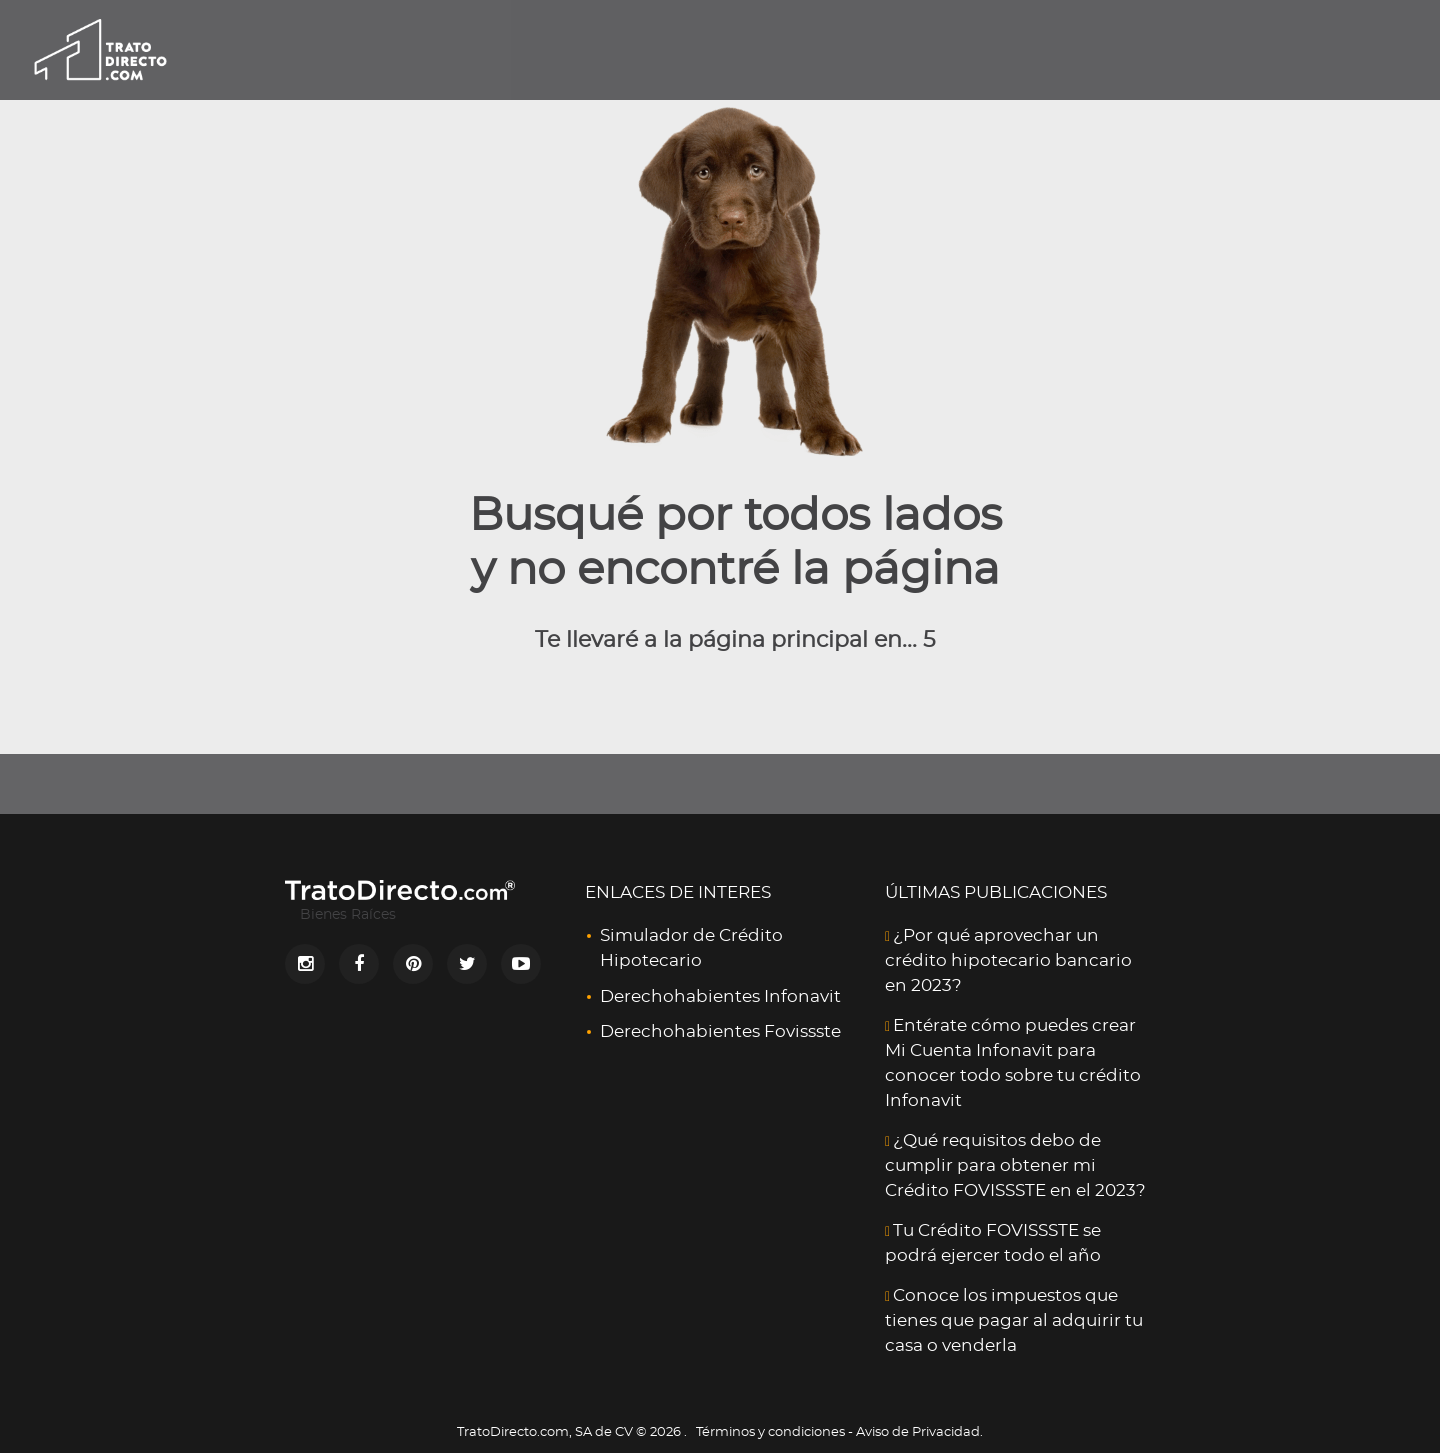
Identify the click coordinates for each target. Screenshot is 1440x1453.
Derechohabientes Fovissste (720, 1031)
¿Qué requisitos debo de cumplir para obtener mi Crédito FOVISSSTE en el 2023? (1015, 1165)
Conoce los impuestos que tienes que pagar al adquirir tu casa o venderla (1014, 1320)
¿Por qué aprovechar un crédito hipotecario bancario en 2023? (1008, 960)
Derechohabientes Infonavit (720, 996)
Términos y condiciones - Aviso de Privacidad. (839, 1432)
